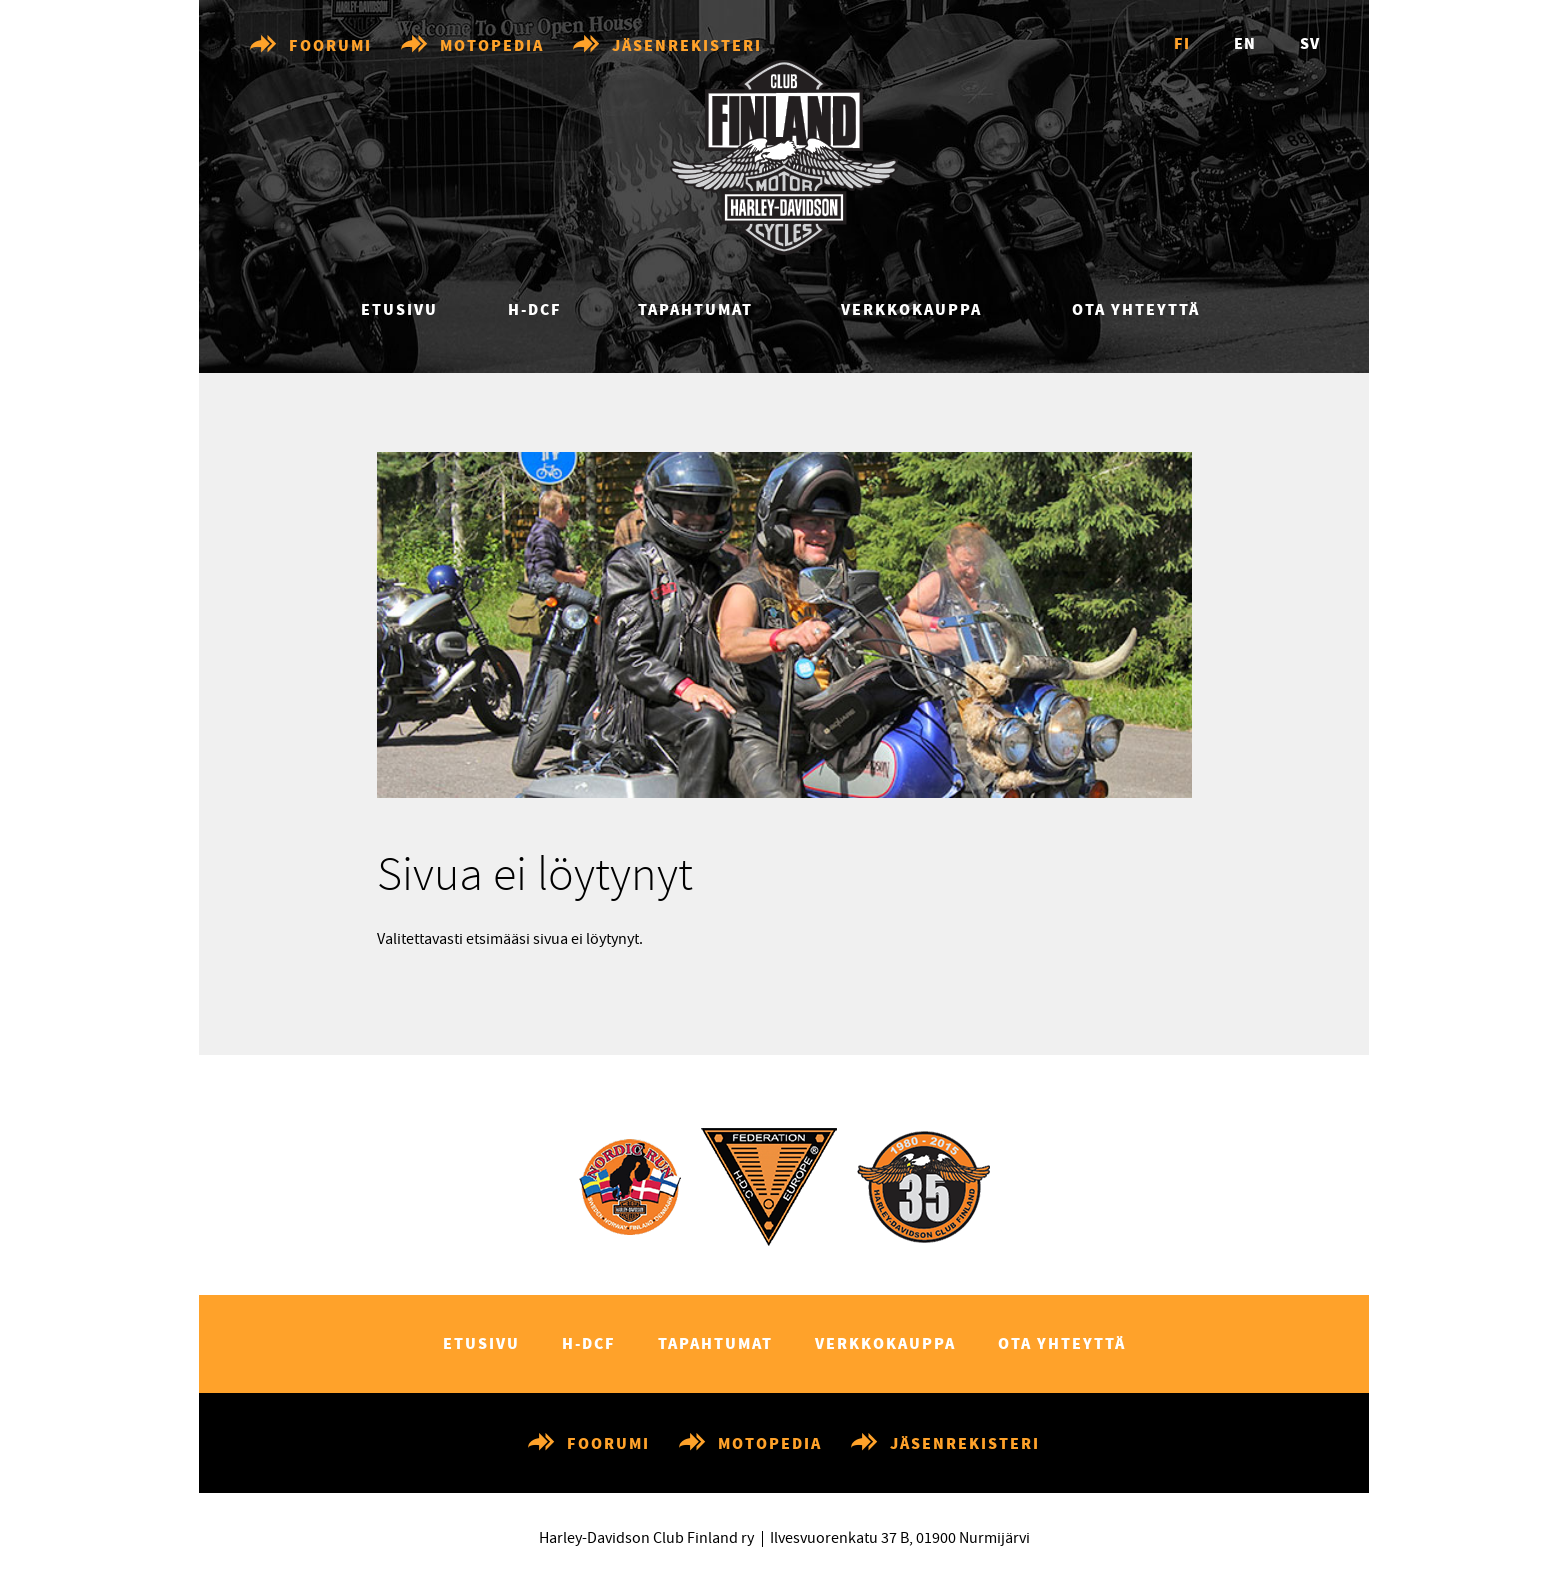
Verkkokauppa (911, 311)
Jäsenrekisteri (687, 46)
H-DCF (535, 311)
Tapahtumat (695, 311)
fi (1182, 44)
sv (1310, 44)
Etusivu (399, 311)
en (1245, 44)
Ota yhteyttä (1136, 311)
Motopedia (492, 46)
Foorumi (330, 46)
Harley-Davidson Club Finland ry (646, 1538)
